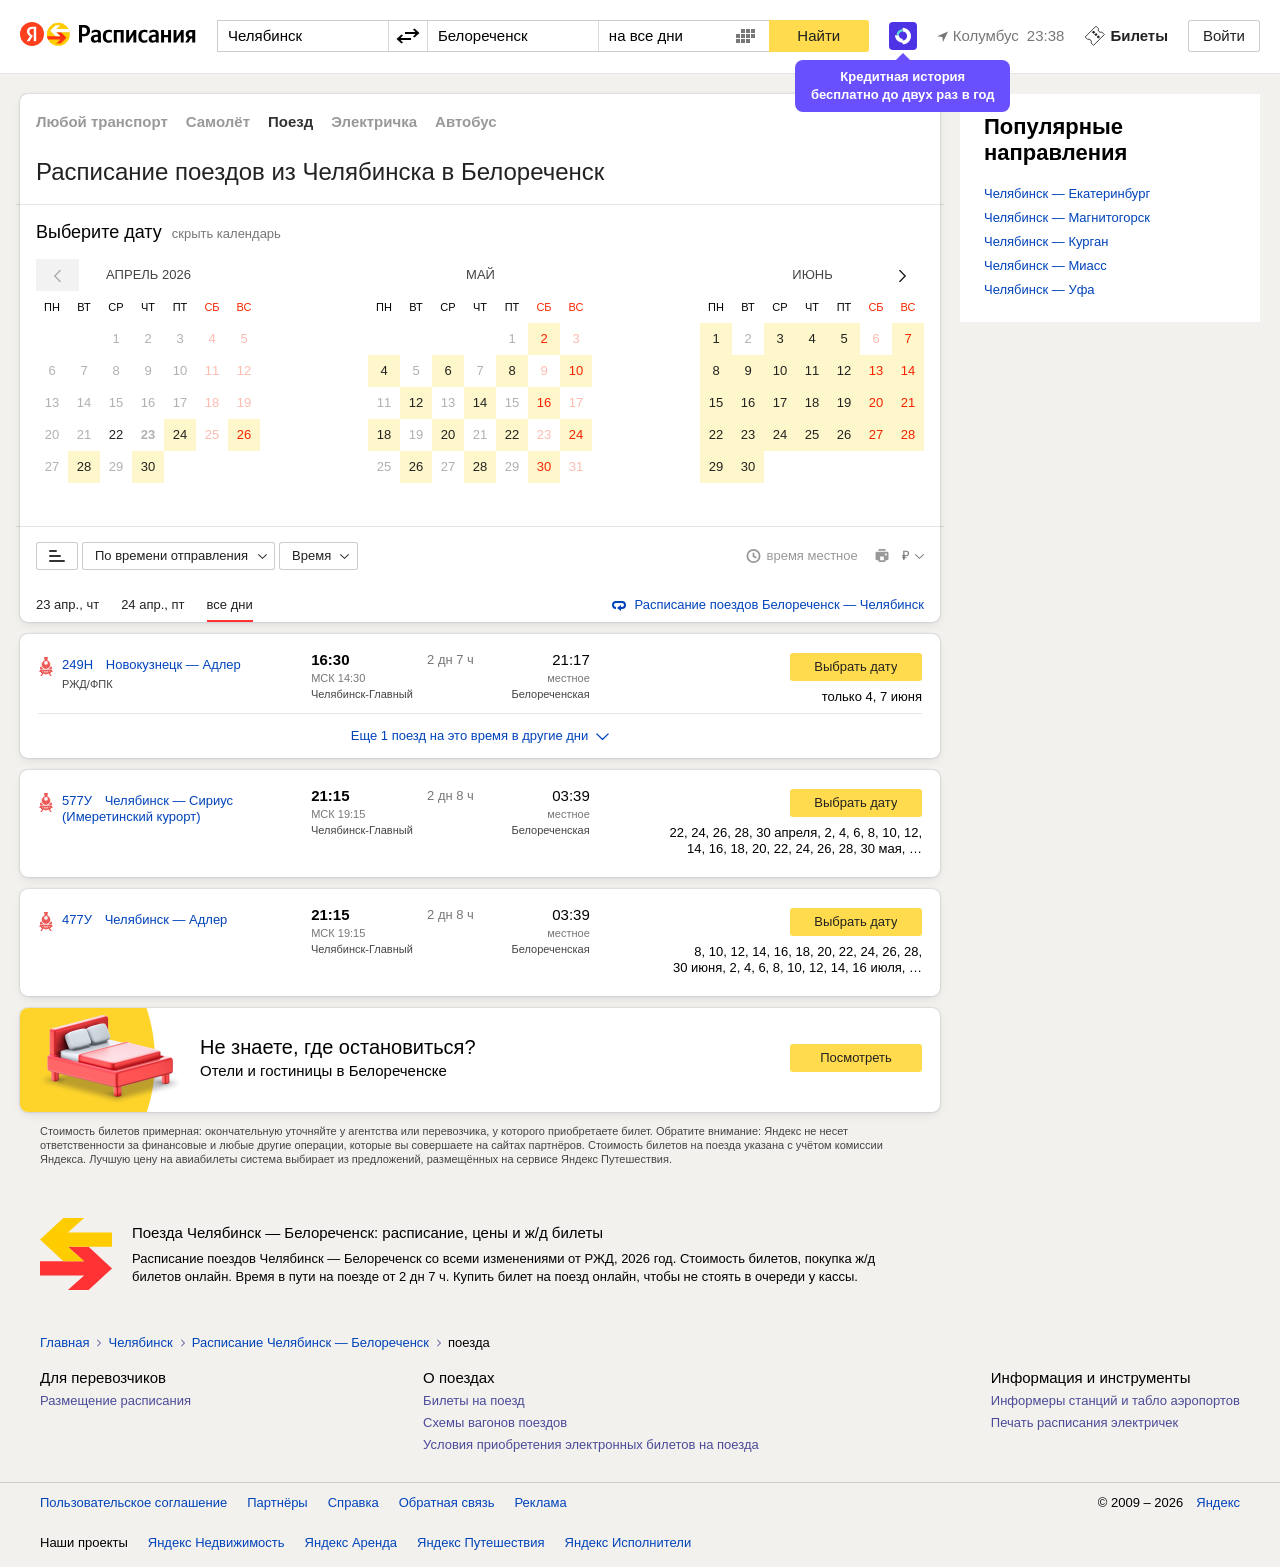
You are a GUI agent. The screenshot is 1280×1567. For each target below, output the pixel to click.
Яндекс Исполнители (628, 1546)
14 (84, 402)
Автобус (466, 121)
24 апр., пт (152, 608)
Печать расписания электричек (1084, 1426)
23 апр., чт (67, 608)
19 (244, 402)
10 (180, 370)
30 (148, 466)
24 (180, 434)
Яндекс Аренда (351, 1546)
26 (244, 434)
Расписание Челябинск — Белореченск (310, 1346)
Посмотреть (856, 1061)
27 (52, 466)
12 (244, 370)
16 (148, 402)
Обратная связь (447, 1506)
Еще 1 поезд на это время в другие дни (480, 739)
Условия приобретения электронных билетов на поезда (591, 1448)
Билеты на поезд (474, 1404)
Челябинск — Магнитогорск (1067, 217)
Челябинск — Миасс (1045, 265)
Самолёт (218, 121)
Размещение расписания (115, 1404)
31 (576, 466)
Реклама (541, 1506)
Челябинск (140, 1346)
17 (180, 402)
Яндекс (1218, 1506)
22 (116, 434)
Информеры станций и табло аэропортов (1115, 1404)
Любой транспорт (102, 121)
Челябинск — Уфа (1039, 289)
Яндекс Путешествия (481, 1546)
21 (84, 434)
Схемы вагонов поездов (495, 1426)
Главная (64, 1346)
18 (212, 402)
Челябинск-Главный (362, 698)
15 (116, 402)
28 (84, 466)
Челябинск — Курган (1046, 241)
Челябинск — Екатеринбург (1067, 193)
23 (148, 434)
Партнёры (277, 1506)
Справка (353, 1506)
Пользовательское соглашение (133, 1506)
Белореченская (551, 698)
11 (212, 370)
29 (116, 466)
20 (52, 434)
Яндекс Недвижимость (216, 1546)
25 (212, 434)
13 (52, 402)
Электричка (374, 121)
